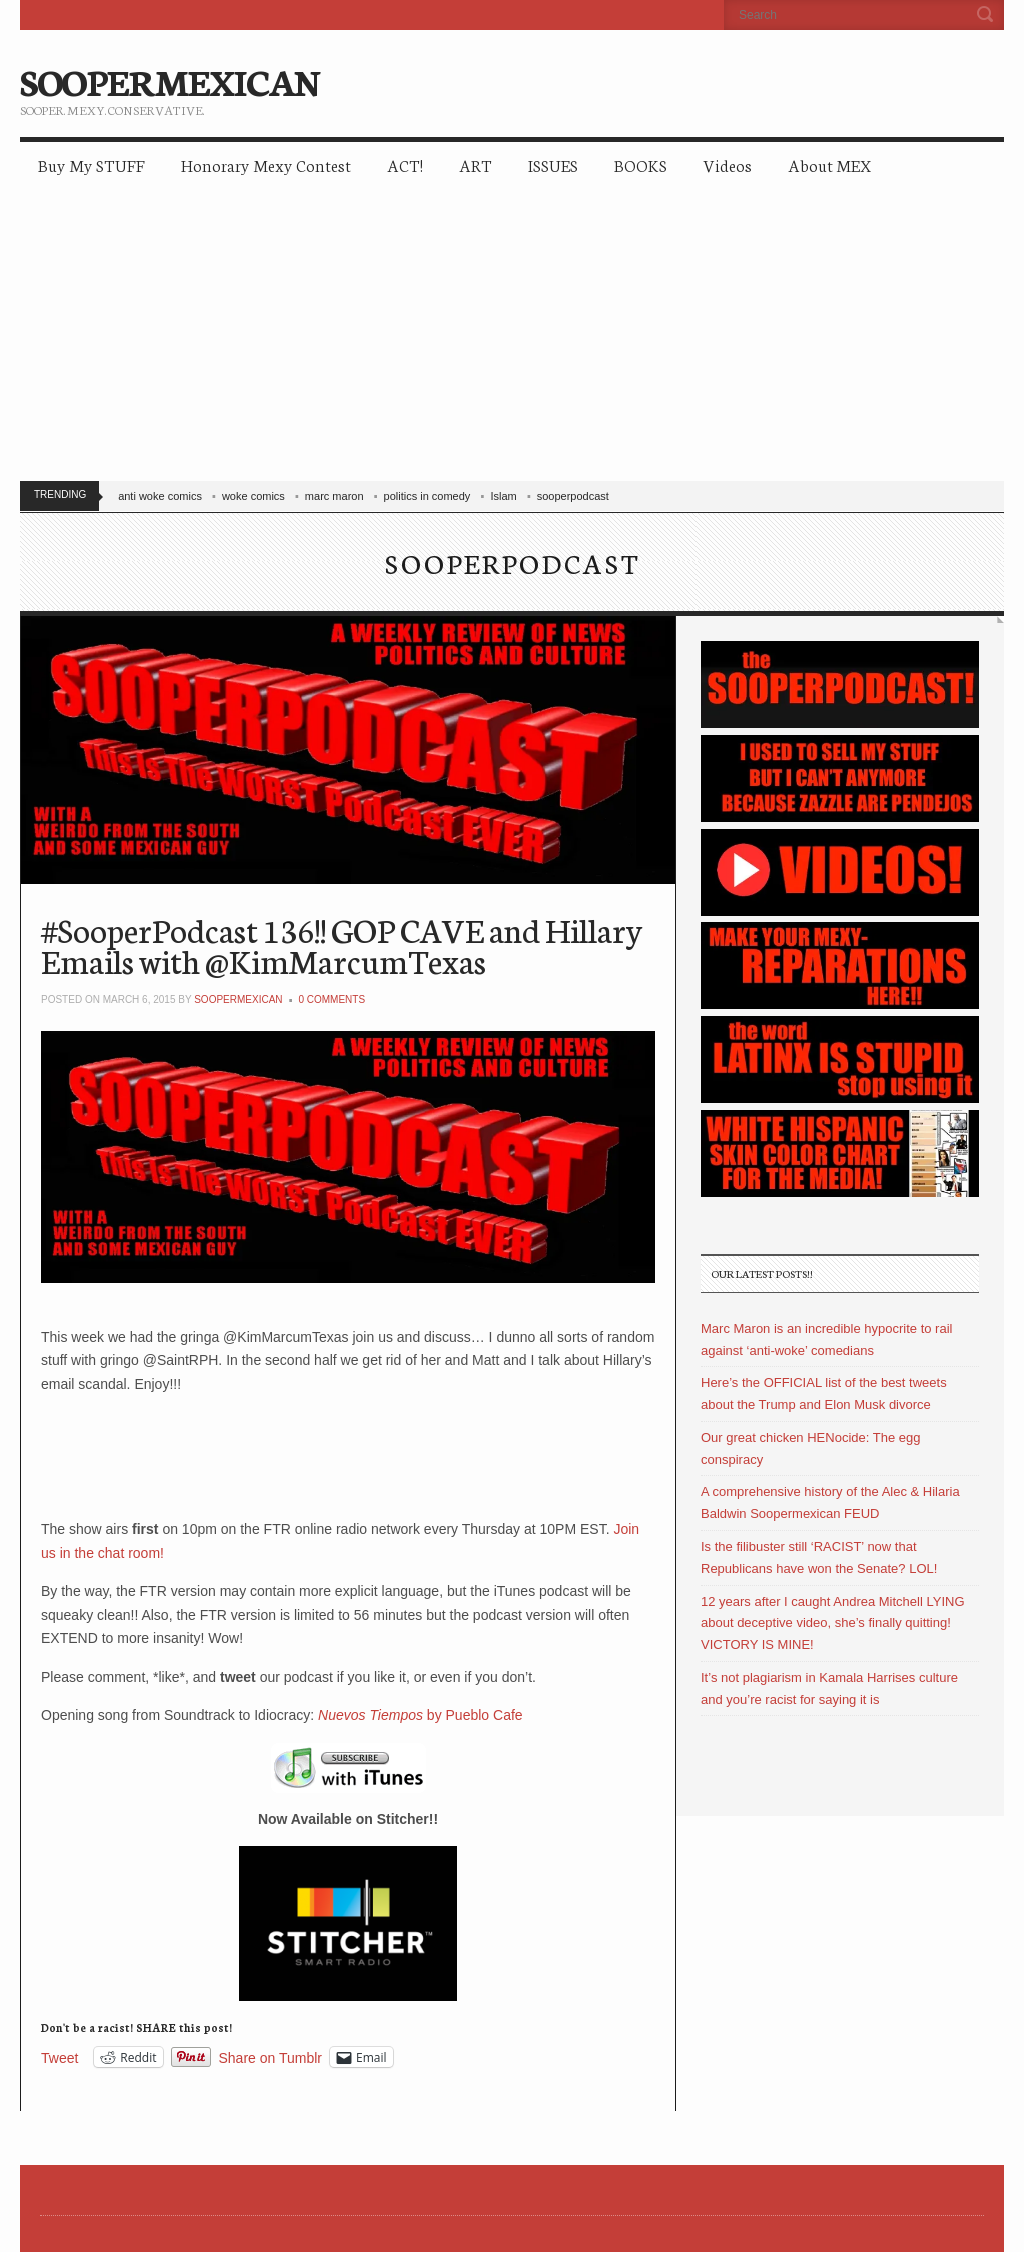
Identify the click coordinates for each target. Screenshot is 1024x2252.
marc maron (334, 496)
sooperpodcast (573, 496)
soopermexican (238, 999)
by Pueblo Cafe (420, 1715)
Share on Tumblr (271, 2057)
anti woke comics (160, 496)
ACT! (405, 164)
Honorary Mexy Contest (266, 164)
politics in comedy (427, 496)
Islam (503, 496)
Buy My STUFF (91, 164)
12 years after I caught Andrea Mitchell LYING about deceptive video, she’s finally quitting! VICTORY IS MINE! (833, 1623)
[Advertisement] (512, 340)
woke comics (253, 496)
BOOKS (640, 164)
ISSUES (553, 164)
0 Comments (331, 999)
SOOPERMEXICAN (169, 80)
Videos (727, 164)
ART (475, 164)
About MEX (829, 164)
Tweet (59, 2057)
